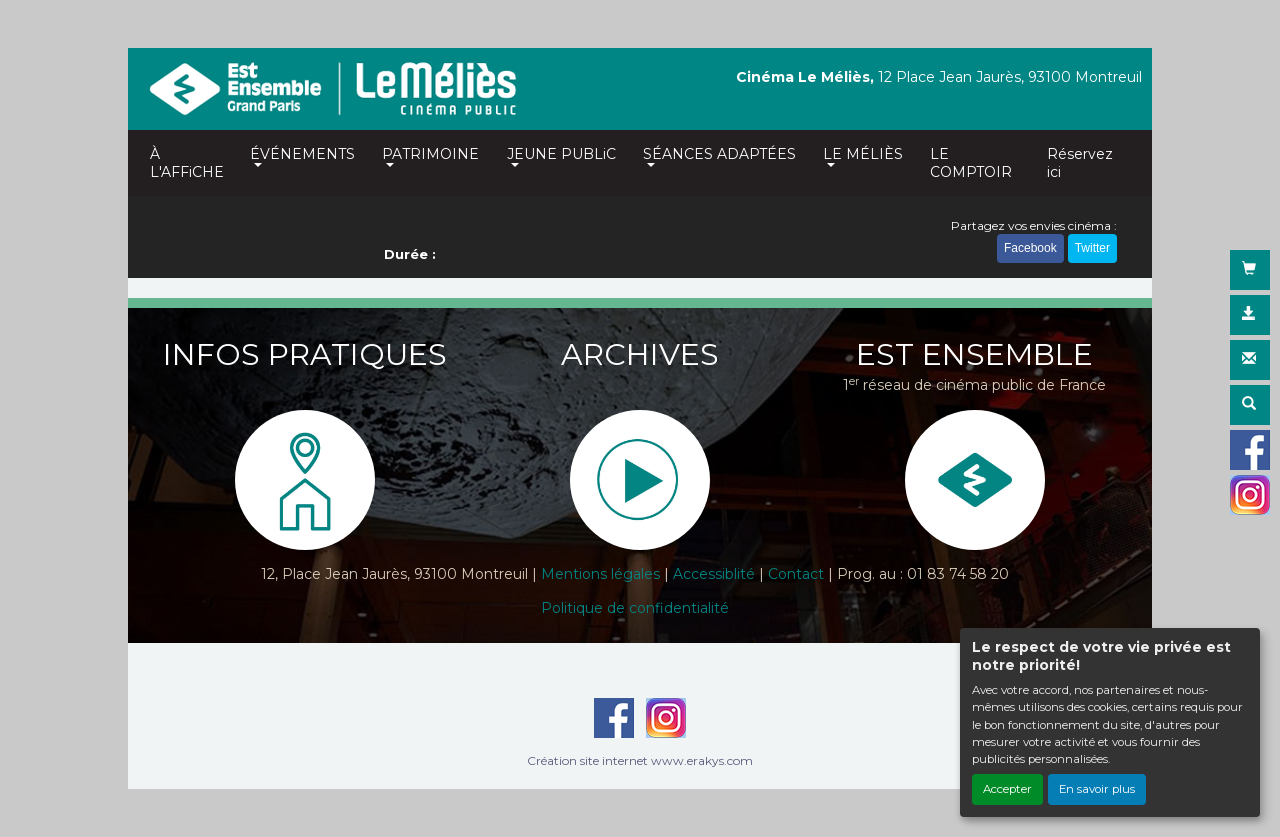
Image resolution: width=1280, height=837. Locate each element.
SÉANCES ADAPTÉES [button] (719, 154)
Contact (796, 574)
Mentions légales (600, 574)
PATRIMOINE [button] (430, 154)
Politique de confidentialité (635, 608)
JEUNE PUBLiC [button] (561, 154)
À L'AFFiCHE (187, 163)
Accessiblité (714, 574)
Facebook (1030, 248)
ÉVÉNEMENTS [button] (302, 154)
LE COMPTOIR (971, 163)
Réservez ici (1080, 163)
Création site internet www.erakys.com (640, 760)
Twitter (1092, 248)
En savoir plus (1097, 789)
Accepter (1007, 789)
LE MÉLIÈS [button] (863, 154)
